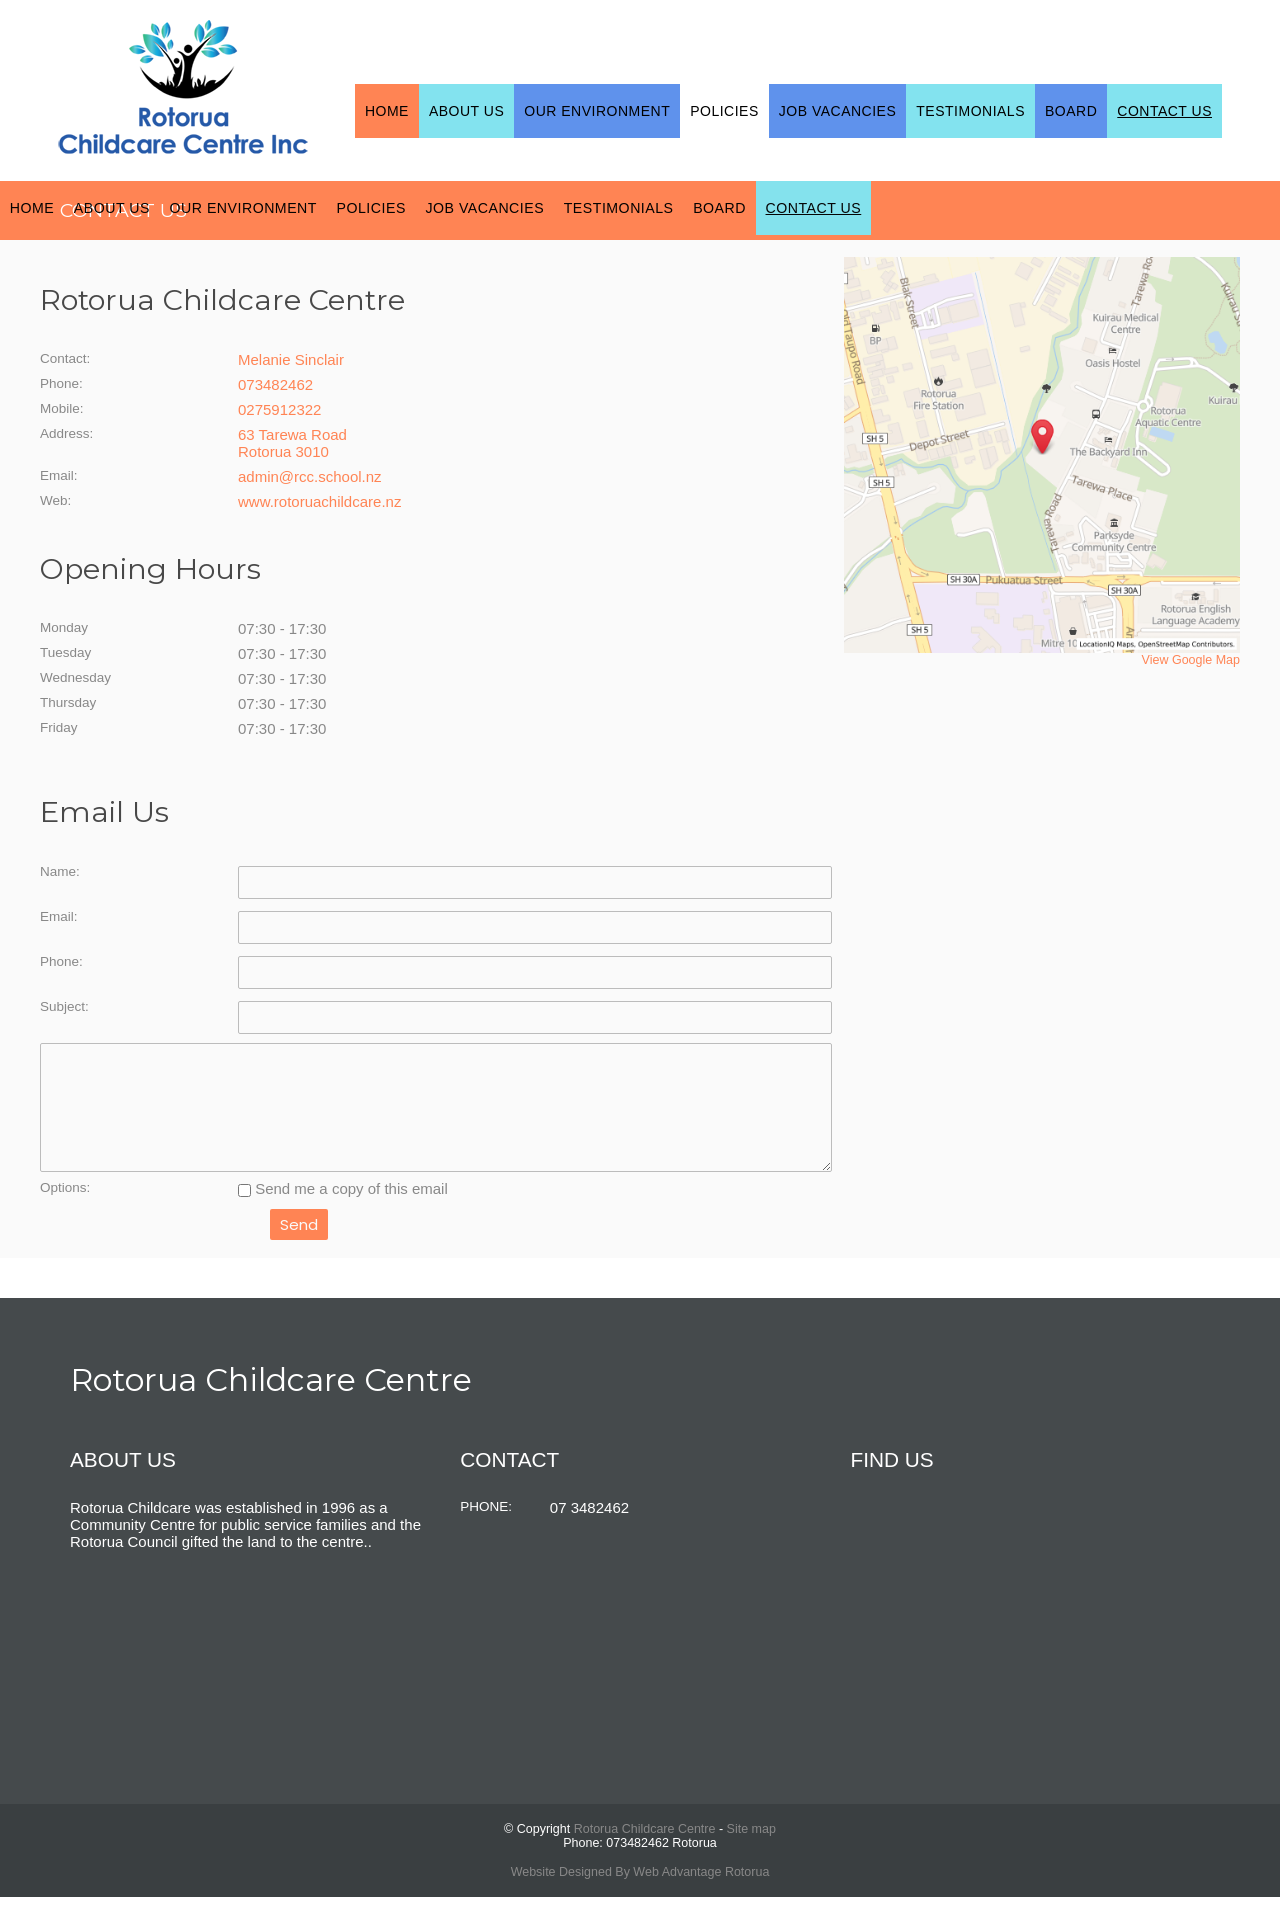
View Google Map (1191, 660)
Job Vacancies (838, 111)
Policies (724, 111)
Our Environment (597, 111)
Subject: (64, 1006)
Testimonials (970, 111)
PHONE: (486, 1527)
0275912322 (279, 409)
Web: (55, 500)
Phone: (61, 383)
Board (1071, 111)
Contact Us (1164, 111)
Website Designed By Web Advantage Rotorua (640, 1893)
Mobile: (62, 408)
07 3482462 (589, 1528)
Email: (59, 475)
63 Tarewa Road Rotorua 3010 (292, 443)
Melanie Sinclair (291, 359)
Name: (60, 871)
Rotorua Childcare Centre (645, 1850)
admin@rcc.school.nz (310, 476)
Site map (751, 1850)
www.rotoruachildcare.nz (319, 501)
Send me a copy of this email (343, 1209)
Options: (65, 1208)
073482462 (275, 384)
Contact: (65, 358)
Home (387, 111)
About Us (466, 111)
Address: (66, 433)
